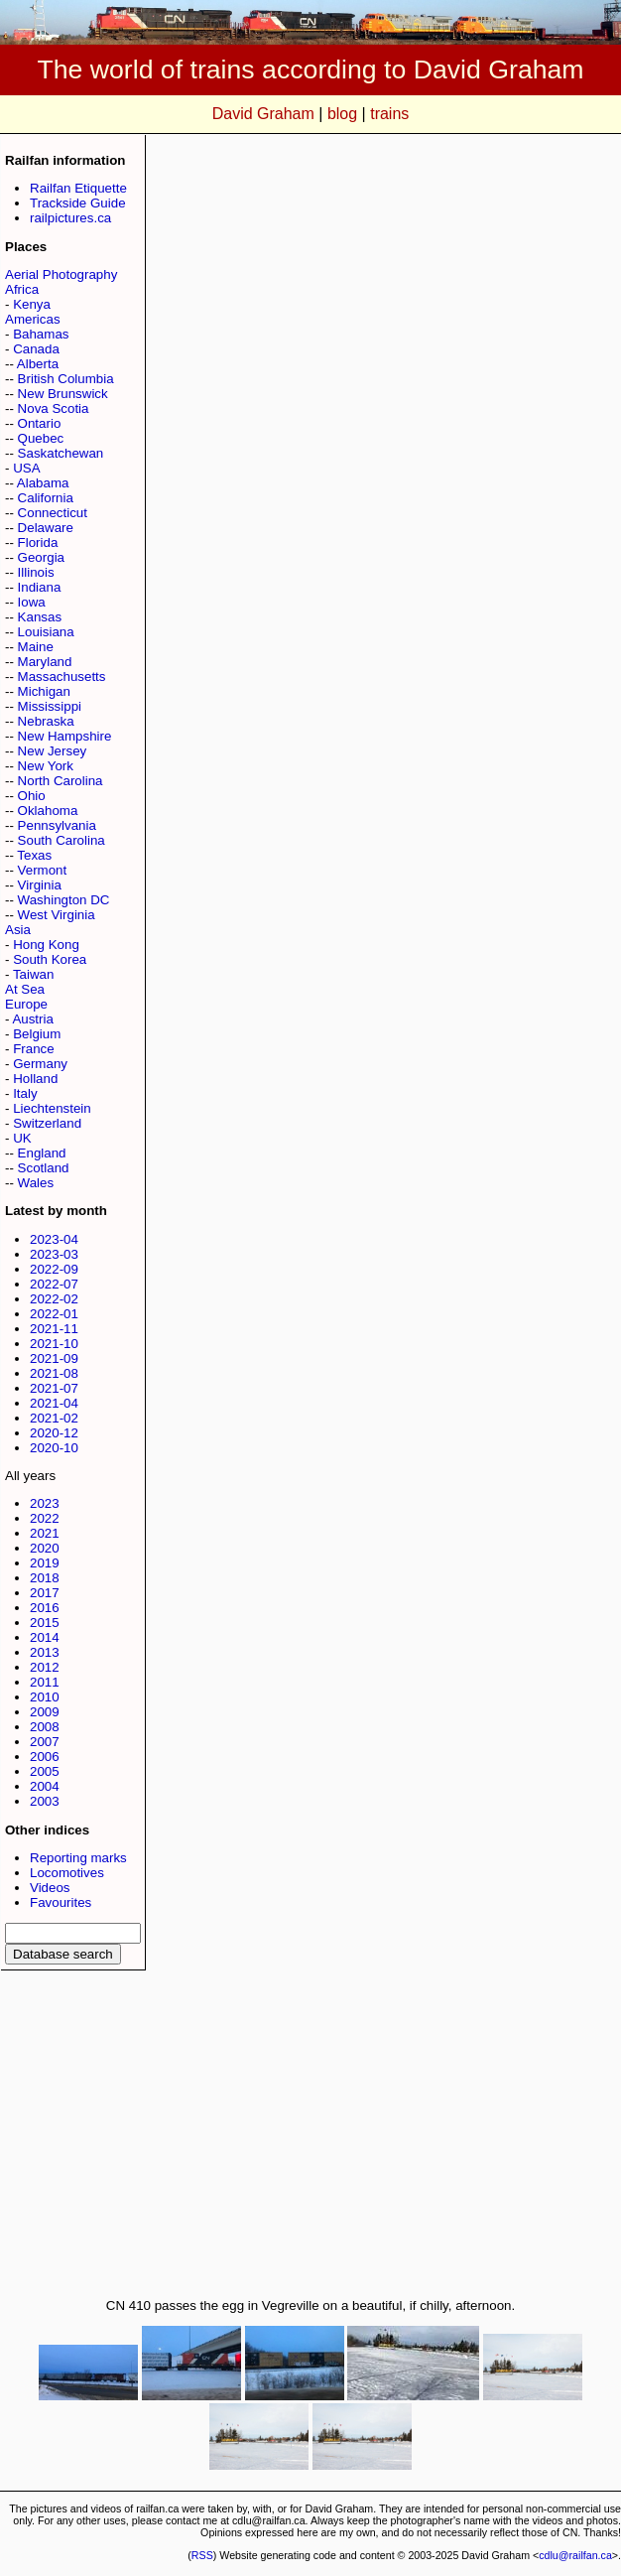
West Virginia (56, 914)
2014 (45, 1637)
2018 (45, 1577)
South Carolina (61, 840)
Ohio (32, 795)
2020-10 (54, 1447)
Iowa (32, 602)
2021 (45, 1533)
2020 (45, 1548)
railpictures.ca (70, 217)
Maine (36, 646)
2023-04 (54, 1239)
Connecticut (52, 512)
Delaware (45, 527)
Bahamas (40, 334)
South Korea (49, 959)
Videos (50, 1887)
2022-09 (54, 1269)
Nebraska (46, 721)
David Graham (263, 113)
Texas (34, 855)
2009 (45, 1711)
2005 (45, 1771)
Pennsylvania (57, 825)
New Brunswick (63, 393)
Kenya (32, 304)
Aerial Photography (61, 274)
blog (342, 113)
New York (45, 765)
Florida (38, 542)
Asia (18, 929)
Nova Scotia (53, 408)
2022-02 (54, 1298)
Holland (35, 1078)
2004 (45, 1786)
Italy (25, 1093)
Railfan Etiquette (78, 188)
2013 (45, 1652)
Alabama (43, 482)
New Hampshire (65, 736)
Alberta (38, 363)
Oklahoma (48, 810)
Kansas (40, 617)
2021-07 (54, 1388)
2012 (45, 1667)
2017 (45, 1592)
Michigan (44, 691)
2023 (45, 1503)
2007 (45, 1741)
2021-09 (54, 1358)
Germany (40, 1063)
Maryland (45, 661)
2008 (45, 1726)
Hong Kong (46, 944)
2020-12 (54, 1432)
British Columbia (66, 378)
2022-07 (54, 1284)
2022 (45, 1518)
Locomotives (67, 1872)
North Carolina (60, 780)
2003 (45, 1801)
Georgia (41, 557)
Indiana (40, 587)
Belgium (37, 1033)
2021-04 (54, 1403)
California (45, 497)
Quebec (41, 438)
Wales (36, 1182)
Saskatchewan (61, 453)
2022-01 (54, 1313)
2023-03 (54, 1254)
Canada (36, 348)
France (33, 1048)
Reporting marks (78, 1857)
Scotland (43, 1167)
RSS (202, 2555)
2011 (45, 1682)
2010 (45, 1697)
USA (26, 468)
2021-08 (54, 1373)
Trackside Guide (78, 203)
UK (22, 1138)
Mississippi (49, 706)
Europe (26, 1004)
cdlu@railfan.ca (575, 2555)
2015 (45, 1622)
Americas (33, 319)
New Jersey (52, 751)
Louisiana (46, 631)
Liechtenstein (52, 1108)
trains (389, 113)
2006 (45, 1756)
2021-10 (54, 1343)
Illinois (36, 572)
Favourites (60, 1902)
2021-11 (54, 1328)
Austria (32, 1019)
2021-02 (54, 1418)
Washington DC (64, 899)
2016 (45, 1607)
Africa (22, 289)
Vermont (42, 870)
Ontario (40, 423)
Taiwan (34, 974)
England (42, 1153)
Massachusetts (62, 676)
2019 (45, 1563)
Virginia (40, 885)
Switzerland (47, 1123)
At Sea (25, 989)
